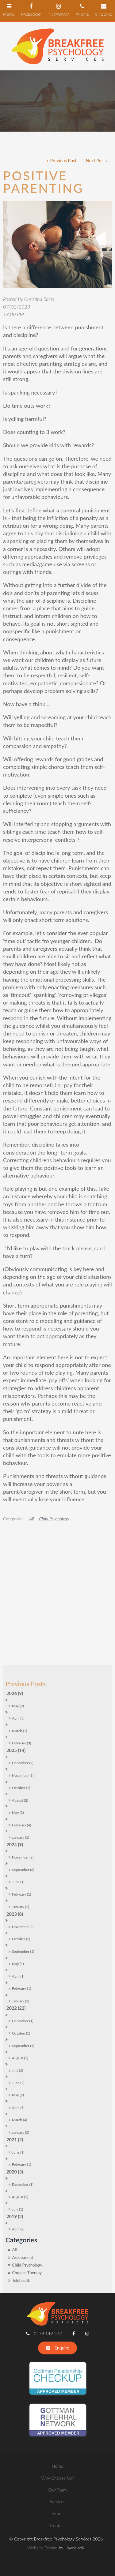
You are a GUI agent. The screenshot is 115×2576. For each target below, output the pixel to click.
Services (57, 2385)
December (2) (22, 1646)
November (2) (22, 1741)
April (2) (18, 2112)
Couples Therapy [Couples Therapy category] (27, 2156)
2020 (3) (14, 2055)
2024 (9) (14, 1728)
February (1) (21, 1778)
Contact (57, 2409)
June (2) (18, 1966)
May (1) (18, 1847)
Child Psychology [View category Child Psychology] (54, 1518)
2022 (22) (15, 1891)
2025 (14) (15, 1634)
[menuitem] (57, 2350)
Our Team (57, 2373)
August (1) (20, 1941)
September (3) (23, 1753)
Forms (57, 2397)
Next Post (95, 160)
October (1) (21, 1671)
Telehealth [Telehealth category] (21, 2164)
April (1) (18, 1859)
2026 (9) (14, 1576)
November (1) (22, 1659)
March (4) (19, 2003)
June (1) (18, 1765)
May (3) (18, 1696)
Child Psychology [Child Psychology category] (27, 2148)
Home (57, 2349)
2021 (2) (14, 2023)
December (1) (22, 1904)
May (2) (18, 1589)
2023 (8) (14, 1797)
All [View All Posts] (14, 2133)
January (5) (20, 2016)
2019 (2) (14, 2100)
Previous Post (62, 160)
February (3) (21, 1626)
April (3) (18, 1602)
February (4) (21, 1708)
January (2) (20, 1790)
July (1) (17, 2093)
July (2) (17, 1954)
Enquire (62, 2231)
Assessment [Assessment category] (22, 2141)
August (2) (20, 1683)
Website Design (43, 2431)
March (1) (19, 1614)
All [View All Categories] (31, 1518)
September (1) (23, 1835)
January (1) (20, 1721)
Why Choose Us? (57, 2361)
